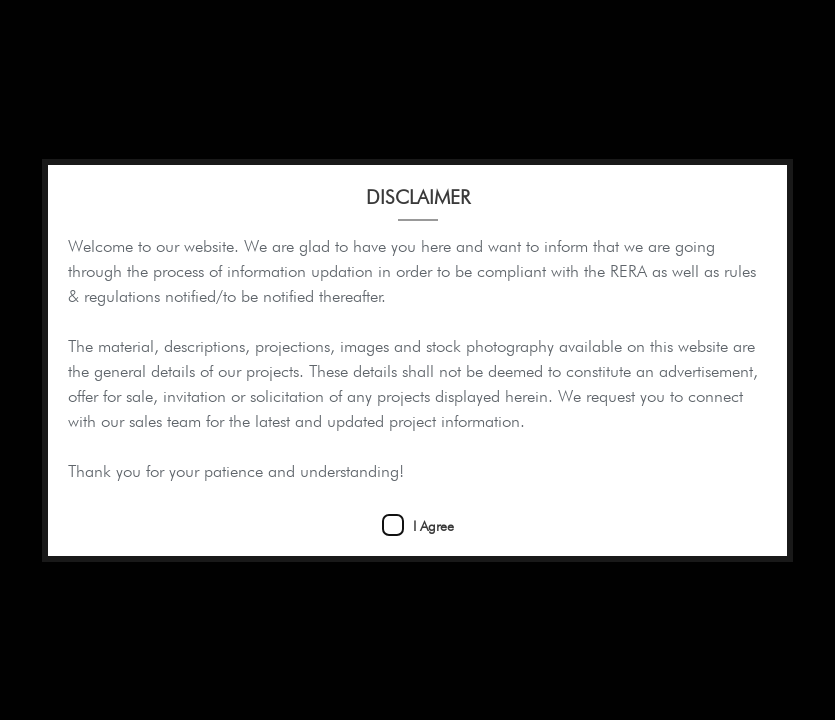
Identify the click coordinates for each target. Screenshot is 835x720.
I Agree (433, 526)
